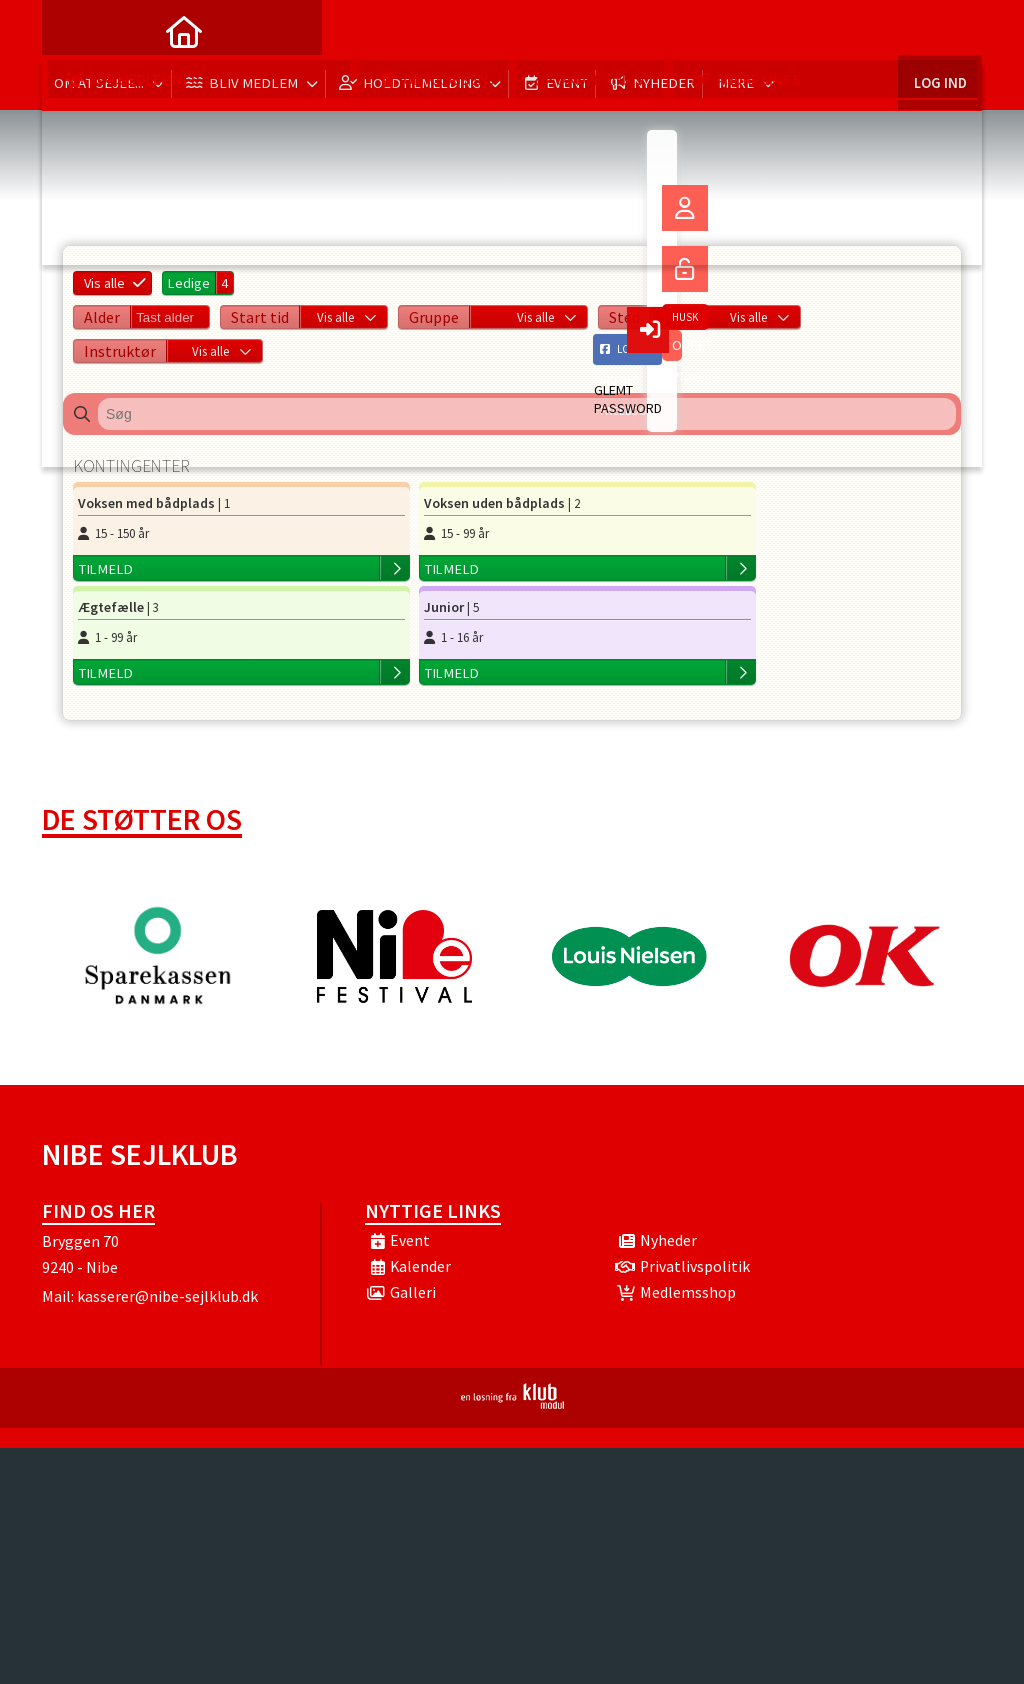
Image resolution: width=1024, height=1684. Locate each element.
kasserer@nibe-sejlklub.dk (167, 1197)
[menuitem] (72, 30)
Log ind (939, 29)
